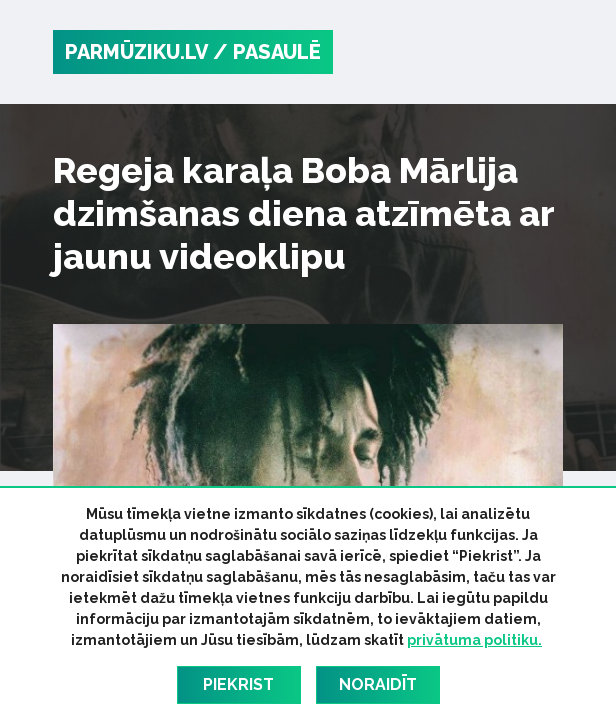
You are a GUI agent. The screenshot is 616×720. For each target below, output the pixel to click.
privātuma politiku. (474, 640)
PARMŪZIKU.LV (136, 52)
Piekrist (238, 684)
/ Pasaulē (267, 52)
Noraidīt (378, 684)
